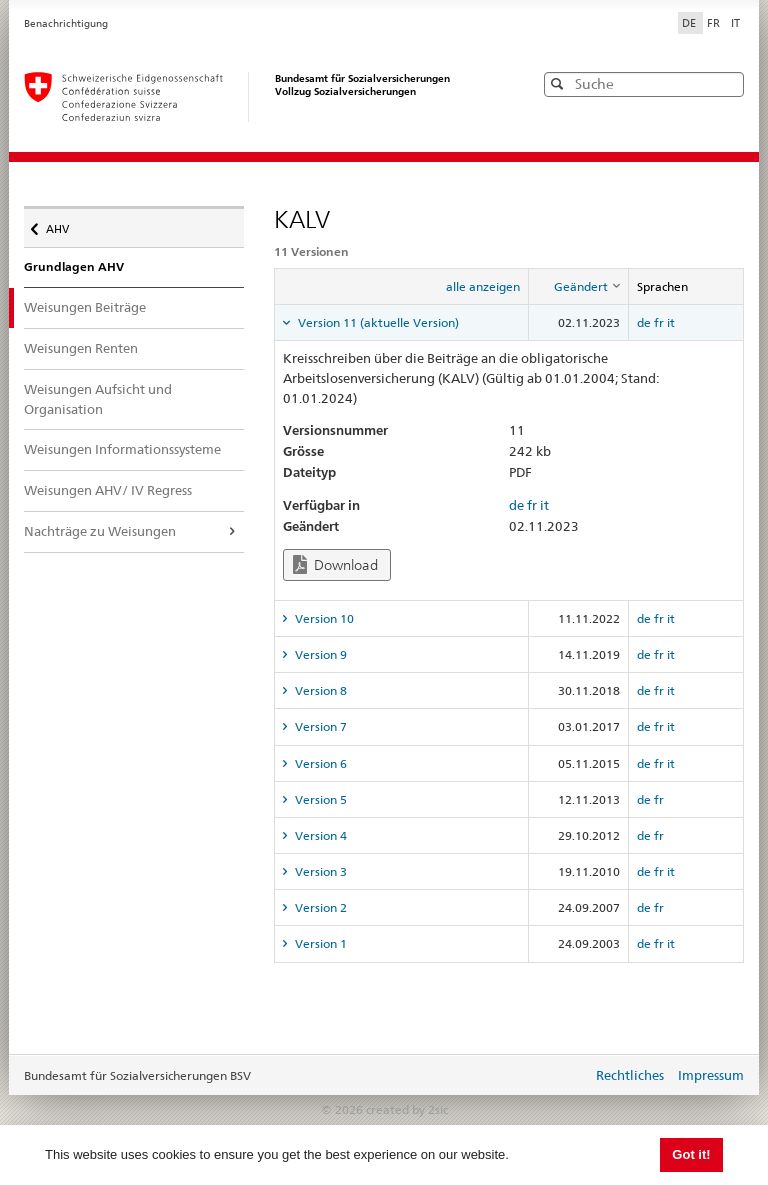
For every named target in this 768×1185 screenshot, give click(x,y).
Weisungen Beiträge (99, 306)
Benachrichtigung (66, 23)
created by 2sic (407, 1109)
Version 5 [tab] (319, 799)
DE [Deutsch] (690, 23)
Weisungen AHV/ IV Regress (108, 490)
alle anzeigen (483, 286)
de (644, 322)
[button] (727, 83)
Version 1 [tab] (319, 943)
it (671, 322)
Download (335, 564)
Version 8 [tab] (319, 690)
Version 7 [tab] (319, 726)
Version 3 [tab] (319, 871)
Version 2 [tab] (319, 907)
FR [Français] (715, 23)
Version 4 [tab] (319, 835)
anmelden (562, 1077)
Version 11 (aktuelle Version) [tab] (377, 322)
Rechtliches (630, 1075)
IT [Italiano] (735, 23)
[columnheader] (578, 287)
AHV (62, 224)
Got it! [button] (691, 1154)
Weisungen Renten (81, 348)
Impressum (711, 1075)
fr (659, 322)
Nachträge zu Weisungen (100, 531)
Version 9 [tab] (319, 654)
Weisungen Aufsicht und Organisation (98, 399)
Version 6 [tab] (319, 763)
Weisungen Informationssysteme (122, 449)
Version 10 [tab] (323, 618)
